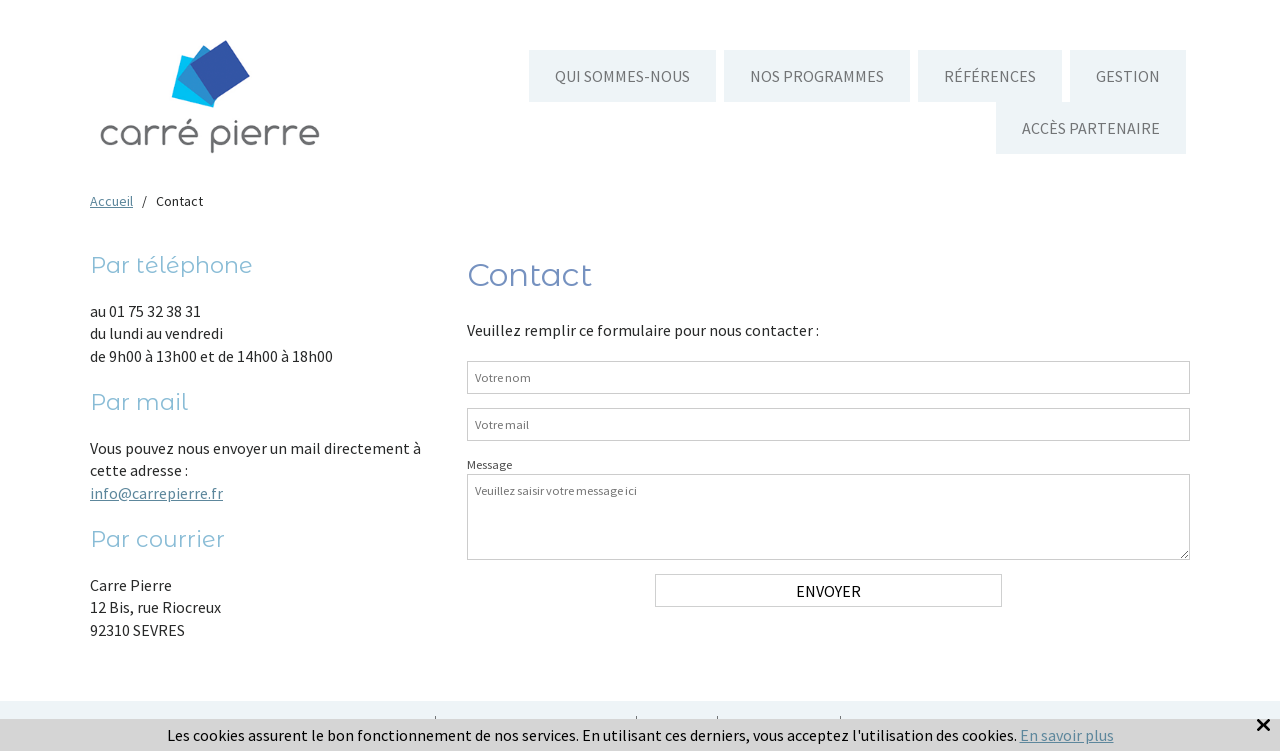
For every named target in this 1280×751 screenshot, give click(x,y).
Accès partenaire (1091, 128)
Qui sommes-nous (622, 76)
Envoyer (828, 591)
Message (489, 464)
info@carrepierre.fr (156, 493)
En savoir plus (1067, 735)
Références (990, 76)
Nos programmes (817, 76)
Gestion (1128, 76)
